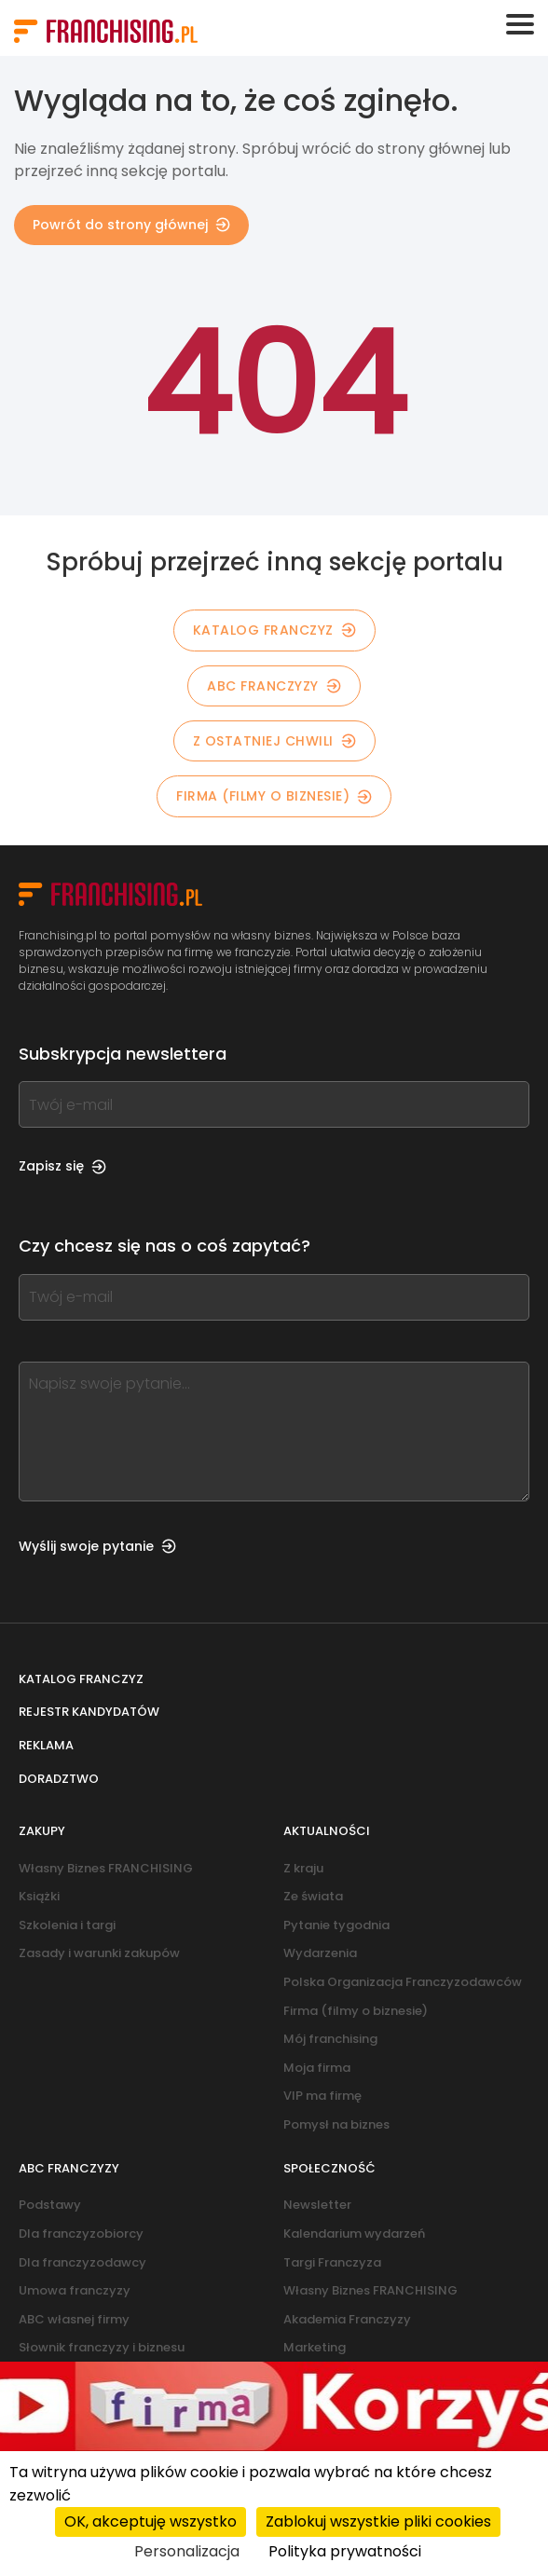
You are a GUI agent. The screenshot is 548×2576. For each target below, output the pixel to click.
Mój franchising (330, 2039)
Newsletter (317, 2204)
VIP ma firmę (322, 2095)
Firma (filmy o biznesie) (274, 796)
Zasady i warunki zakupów (99, 1953)
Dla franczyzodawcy (82, 2262)
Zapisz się (62, 1166)
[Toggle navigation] (520, 24)
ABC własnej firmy (74, 2319)
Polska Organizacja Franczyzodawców (402, 1982)
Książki (39, 1896)
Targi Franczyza (332, 2262)
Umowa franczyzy (74, 2290)
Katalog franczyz (81, 1679)
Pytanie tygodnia (336, 1925)
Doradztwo (59, 1779)
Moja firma (316, 2067)
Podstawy (50, 2204)
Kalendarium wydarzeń (354, 2233)
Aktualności (326, 1831)
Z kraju (303, 1868)
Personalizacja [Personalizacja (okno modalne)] (187, 2551)
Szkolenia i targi (67, 1925)
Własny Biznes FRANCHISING (106, 1868)
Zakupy (42, 1831)
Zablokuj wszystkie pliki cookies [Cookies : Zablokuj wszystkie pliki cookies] (378, 2521)
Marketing (314, 2347)
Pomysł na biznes (336, 2124)
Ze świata (313, 1896)
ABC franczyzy (274, 686)
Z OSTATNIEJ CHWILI (274, 741)
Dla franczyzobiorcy (81, 2233)
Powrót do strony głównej (131, 224)
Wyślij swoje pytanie (97, 1546)
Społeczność (329, 2168)
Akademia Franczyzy (347, 2319)
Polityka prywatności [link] (344, 2551)
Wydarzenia (320, 1953)
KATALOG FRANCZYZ (274, 630)
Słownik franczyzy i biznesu (102, 2347)
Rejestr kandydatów (89, 1711)
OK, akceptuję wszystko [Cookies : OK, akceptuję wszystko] (150, 2521)
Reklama (46, 1745)
